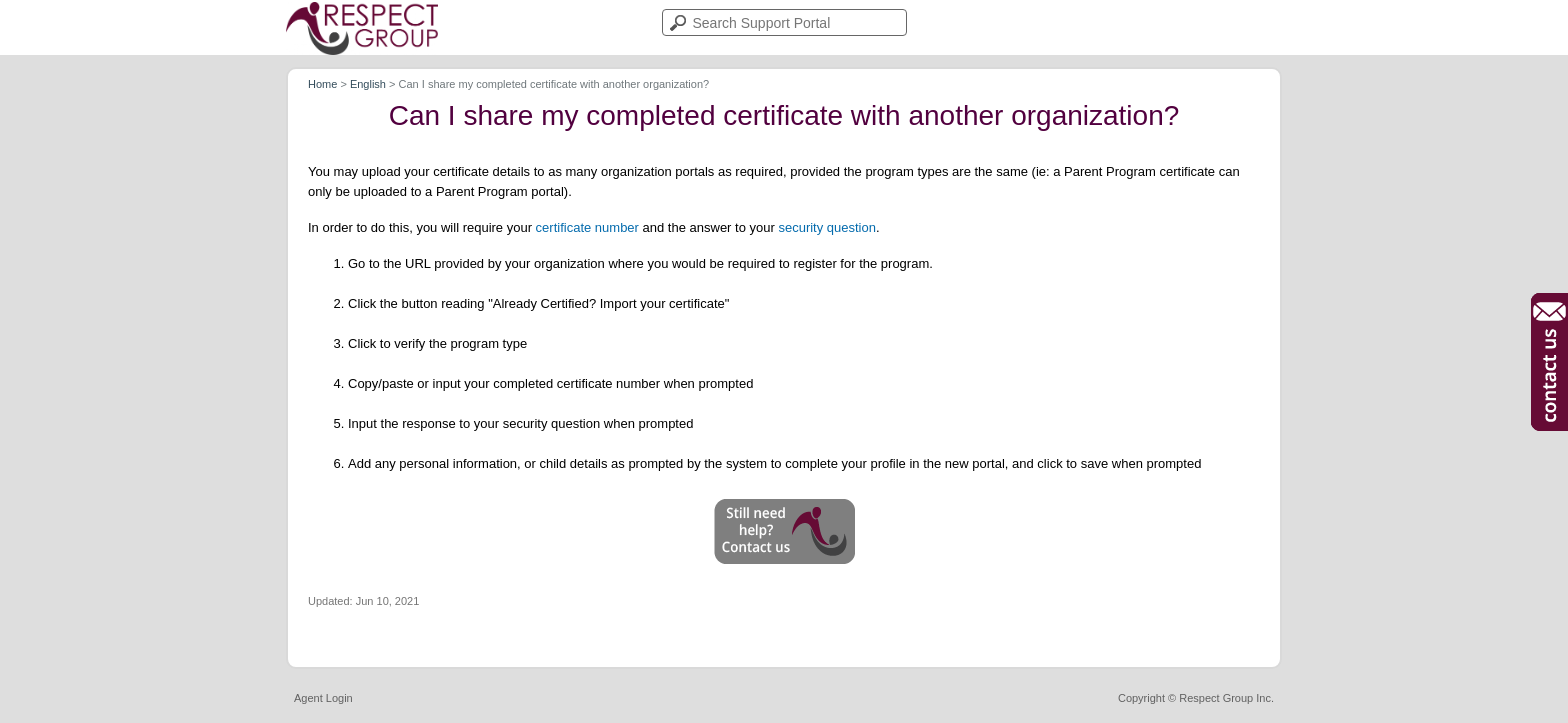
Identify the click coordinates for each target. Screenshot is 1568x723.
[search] (784, 22)
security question (827, 227)
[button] (784, 531)
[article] (784, 363)
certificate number (587, 227)
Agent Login (323, 698)
